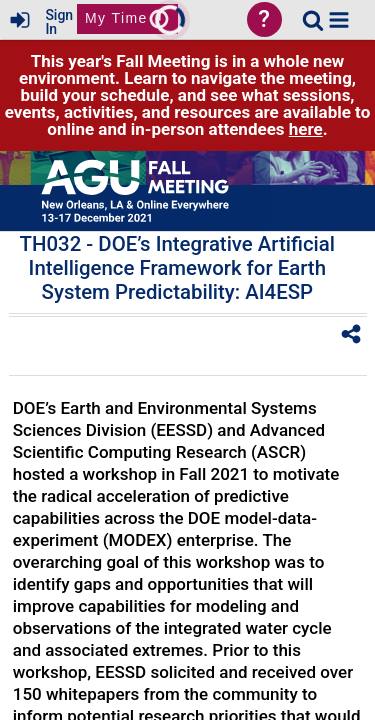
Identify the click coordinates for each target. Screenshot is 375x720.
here (306, 129)
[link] (313, 20)
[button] (339, 20)
